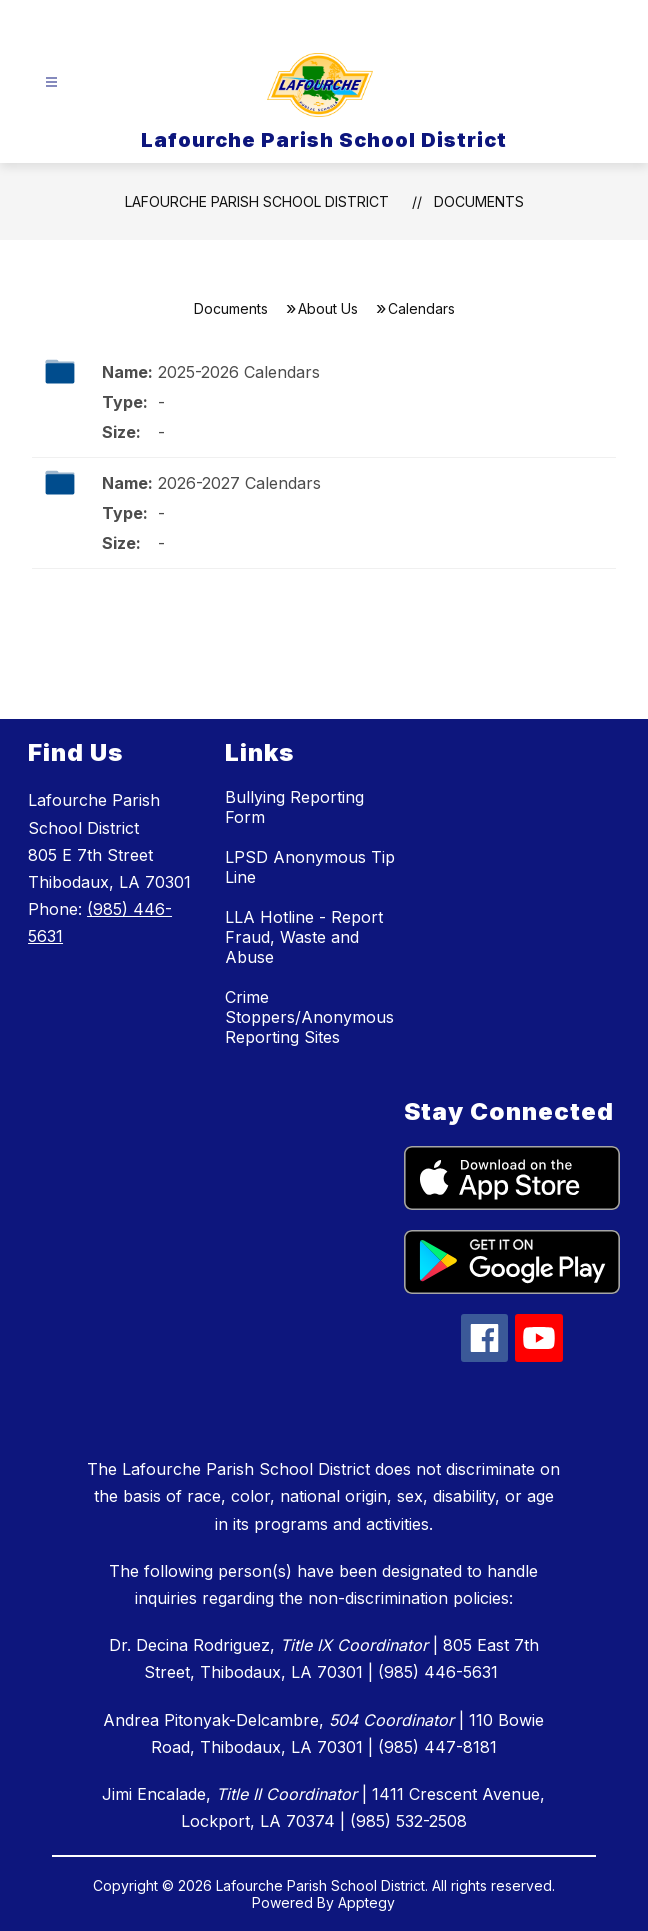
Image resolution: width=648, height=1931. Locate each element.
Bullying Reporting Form (294, 807)
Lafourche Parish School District (257, 201)
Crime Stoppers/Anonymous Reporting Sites (309, 1017)
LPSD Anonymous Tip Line (310, 867)
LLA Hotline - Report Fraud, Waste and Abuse (304, 937)
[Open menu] (51, 82)
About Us (328, 308)
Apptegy (366, 1902)
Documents (479, 201)
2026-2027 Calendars (239, 483)
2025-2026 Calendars (239, 372)
